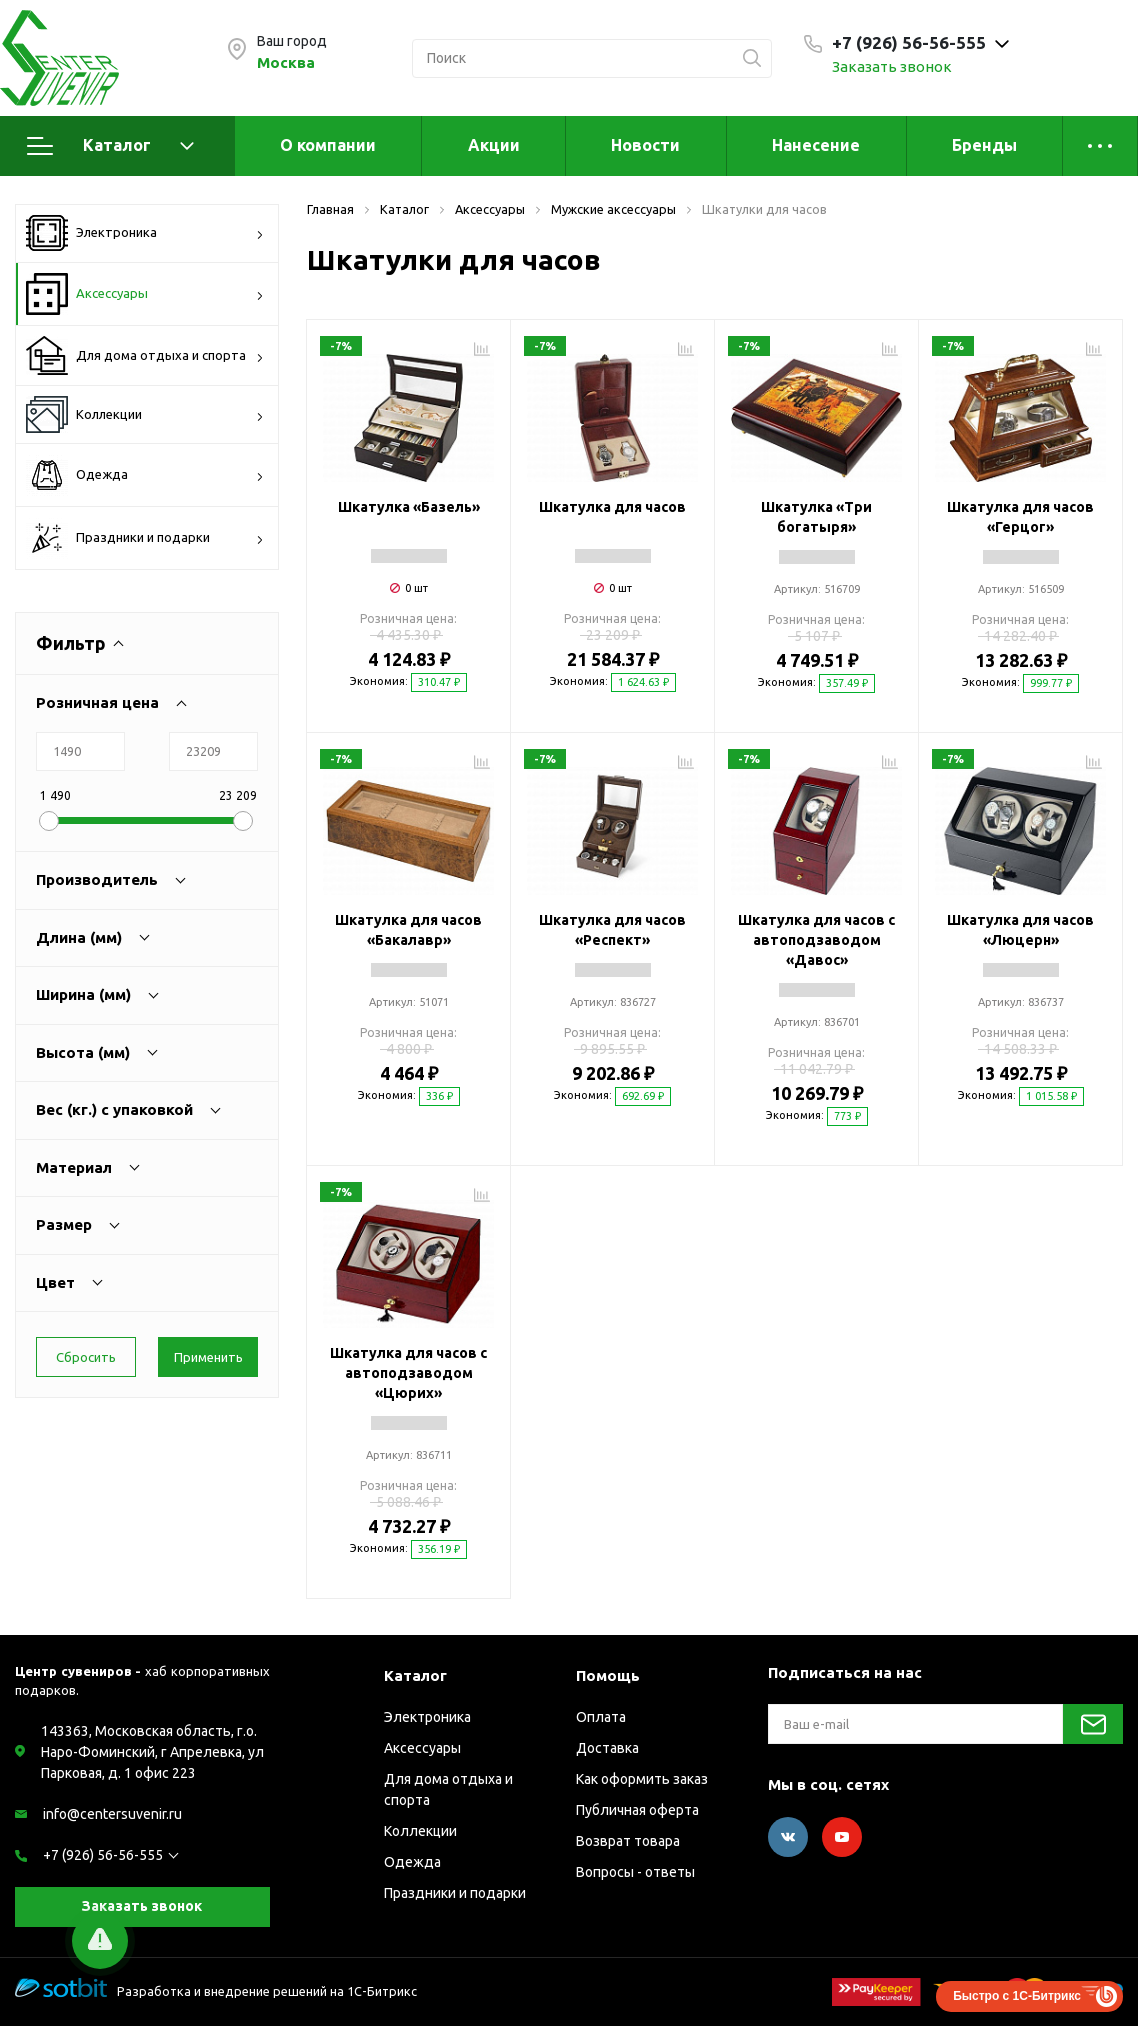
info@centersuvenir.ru (112, 1814)
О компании (328, 145)
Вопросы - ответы (635, 1872)
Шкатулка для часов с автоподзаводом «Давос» (816, 940)
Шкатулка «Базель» (409, 507)
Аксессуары (145, 294)
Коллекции (145, 414)
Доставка (607, 1748)
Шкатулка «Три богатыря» (816, 517)
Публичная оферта (637, 1810)
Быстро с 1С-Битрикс (1017, 1996)
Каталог (110, 146)
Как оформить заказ (642, 1779)
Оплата (601, 1717)
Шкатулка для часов (612, 507)
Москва (286, 62)
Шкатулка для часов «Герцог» (1020, 517)
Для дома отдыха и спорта (145, 355)
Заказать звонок (892, 66)
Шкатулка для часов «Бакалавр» (408, 930)
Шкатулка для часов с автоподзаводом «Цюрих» (408, 1373)
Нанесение (816, 145)
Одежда (145, 475)
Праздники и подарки (145, 538)
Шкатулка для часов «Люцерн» (1020, 930)
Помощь (608, 1675)
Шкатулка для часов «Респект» (612, 930)
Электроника (145, 233)
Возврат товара (628, 1841)
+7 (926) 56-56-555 (103, 1855)
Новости (645, 145)
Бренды (984, 145)
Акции (494, 145)
